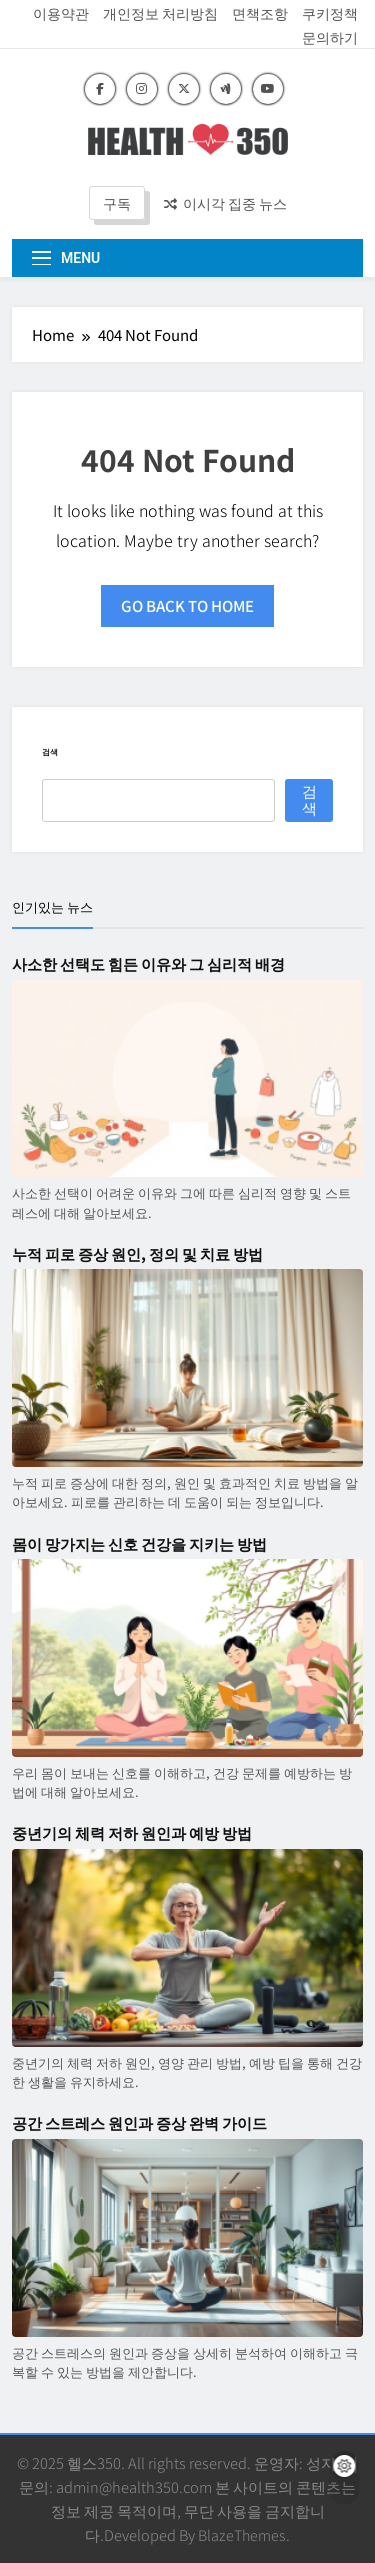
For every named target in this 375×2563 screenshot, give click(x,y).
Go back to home (187, 605)
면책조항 (260, 13)
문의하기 (330, 37)
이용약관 (61, 13)
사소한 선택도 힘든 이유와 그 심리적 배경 (148, 964)
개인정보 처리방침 (160, 13)
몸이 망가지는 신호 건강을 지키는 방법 (139, 1544)
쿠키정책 (330, 13)
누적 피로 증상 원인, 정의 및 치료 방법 (137, 1254)
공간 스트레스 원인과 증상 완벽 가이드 (139, 2123)
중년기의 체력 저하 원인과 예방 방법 (132, 1833)
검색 (50, 751)
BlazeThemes (242, 2534)
